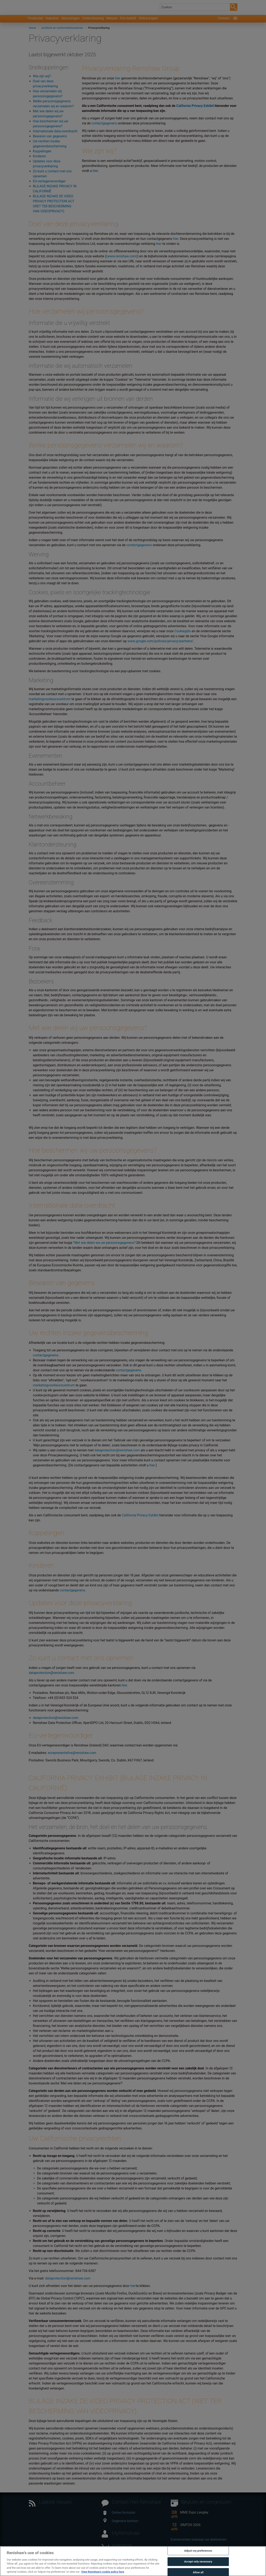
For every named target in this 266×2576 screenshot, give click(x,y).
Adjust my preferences (198, 2556)
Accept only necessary (198, 2567)
